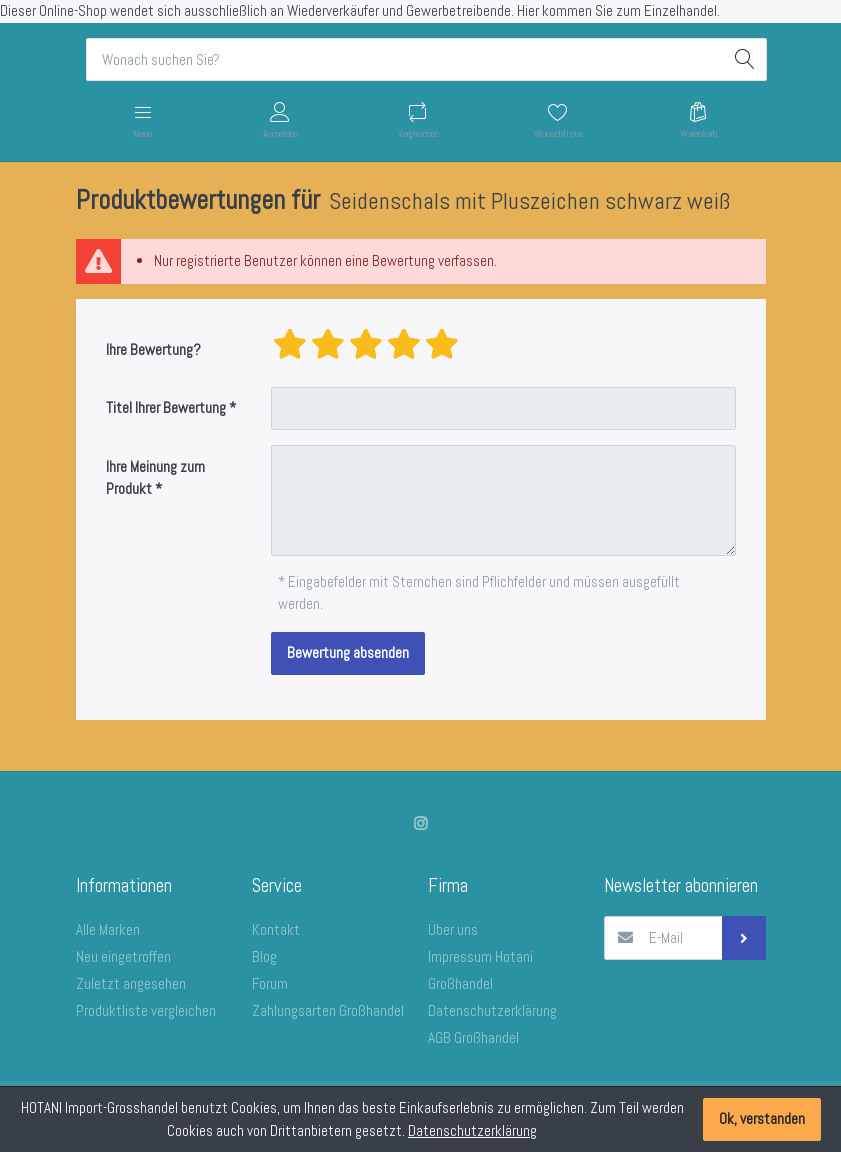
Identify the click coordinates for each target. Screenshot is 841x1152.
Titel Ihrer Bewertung (166, 407)
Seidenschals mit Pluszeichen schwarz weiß (529, 201)
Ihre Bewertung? (153, 349)
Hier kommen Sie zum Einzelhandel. (618, 10)
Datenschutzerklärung (472, 1130)
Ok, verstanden (762, 1118)
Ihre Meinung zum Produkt (155, 478)
